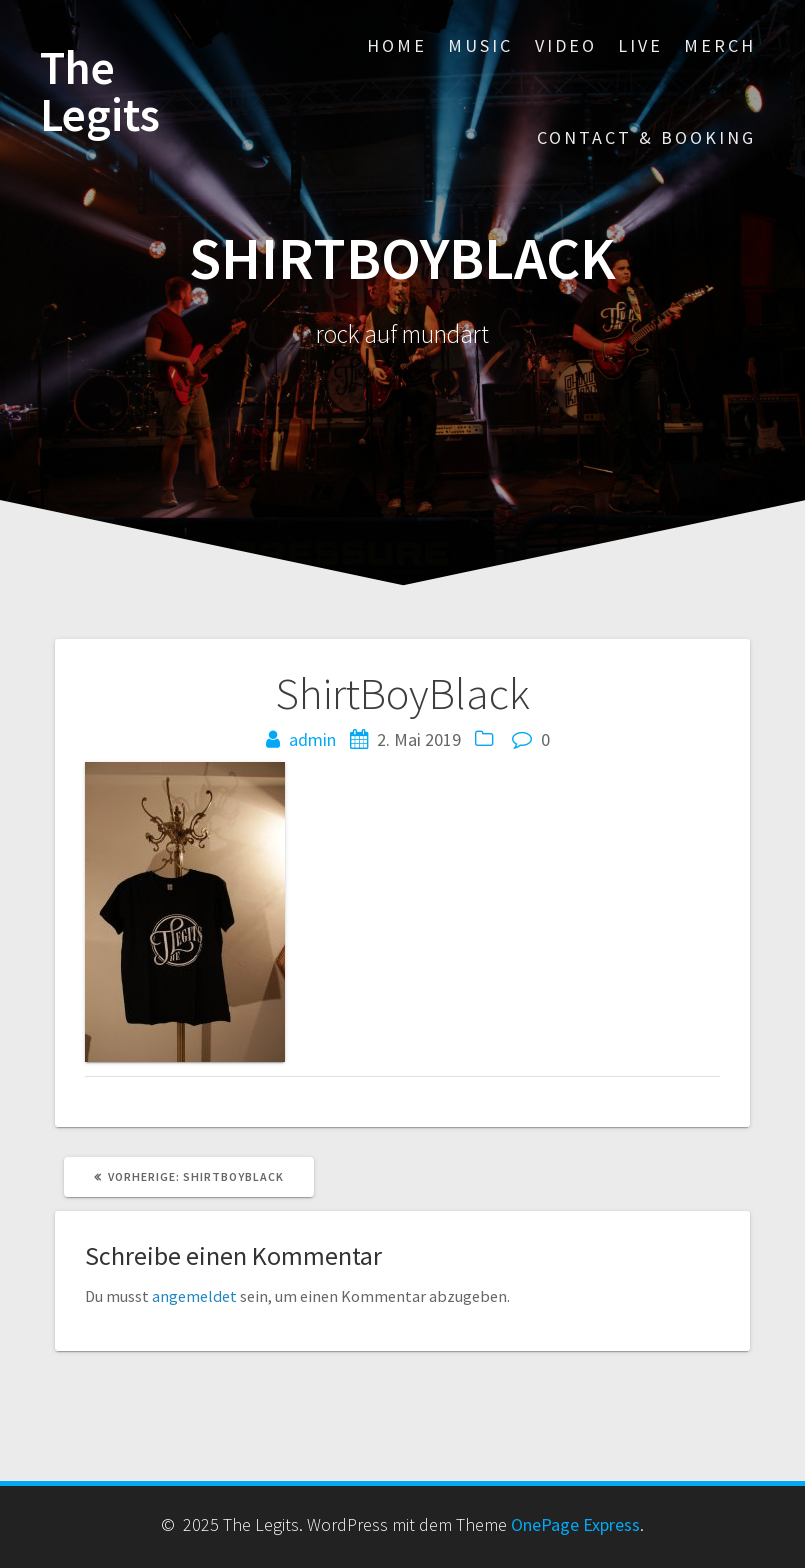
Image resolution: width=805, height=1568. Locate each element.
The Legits (100, 92)
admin (312, 739)
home (397, 45)
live (640, 45)
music (480, 45)
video (566, 45)
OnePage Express (575, 1524)
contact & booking (646, 137)
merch (720, 45)
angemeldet (194, 1296)
